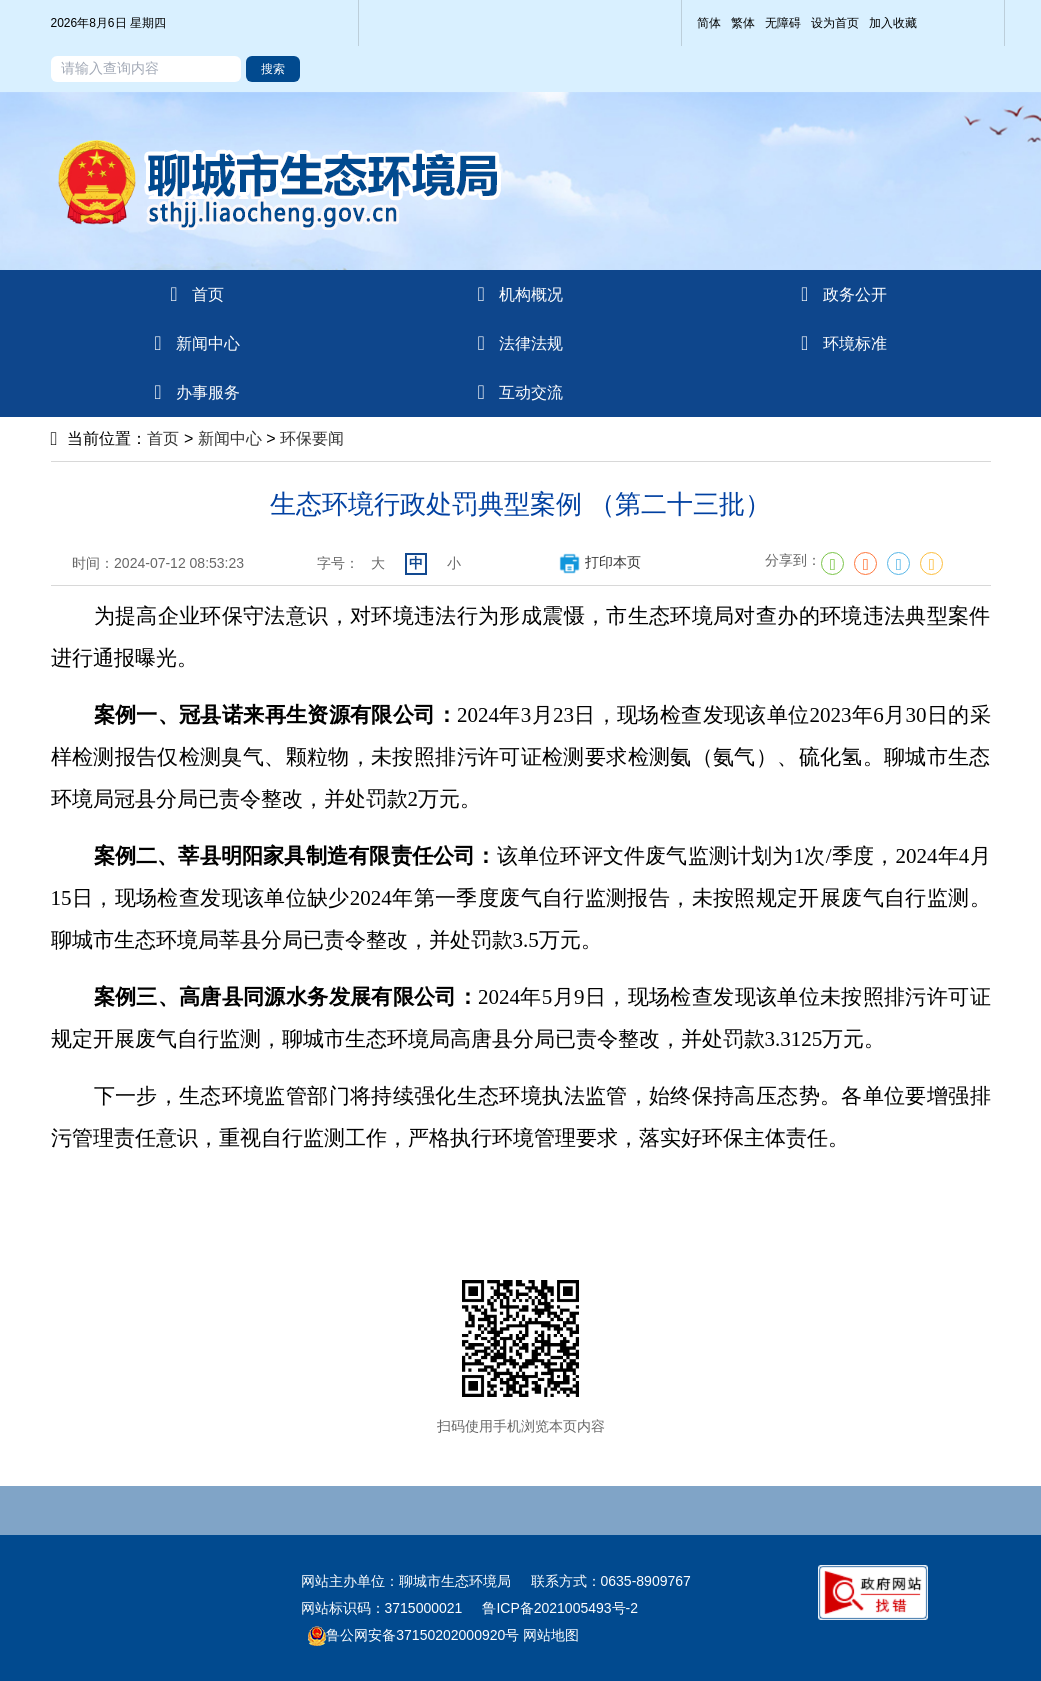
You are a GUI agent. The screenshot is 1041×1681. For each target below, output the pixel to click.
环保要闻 (312, 438)
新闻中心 (230, 438)
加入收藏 (893, 23)
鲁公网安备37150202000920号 (413, 1635)
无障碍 (783, 23)
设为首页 (835, 23)
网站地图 (549, 1635)
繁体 (743, 23)
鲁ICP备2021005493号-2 (560, 1608)
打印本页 (599, 562)
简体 (709, 23)
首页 (163, 438)
